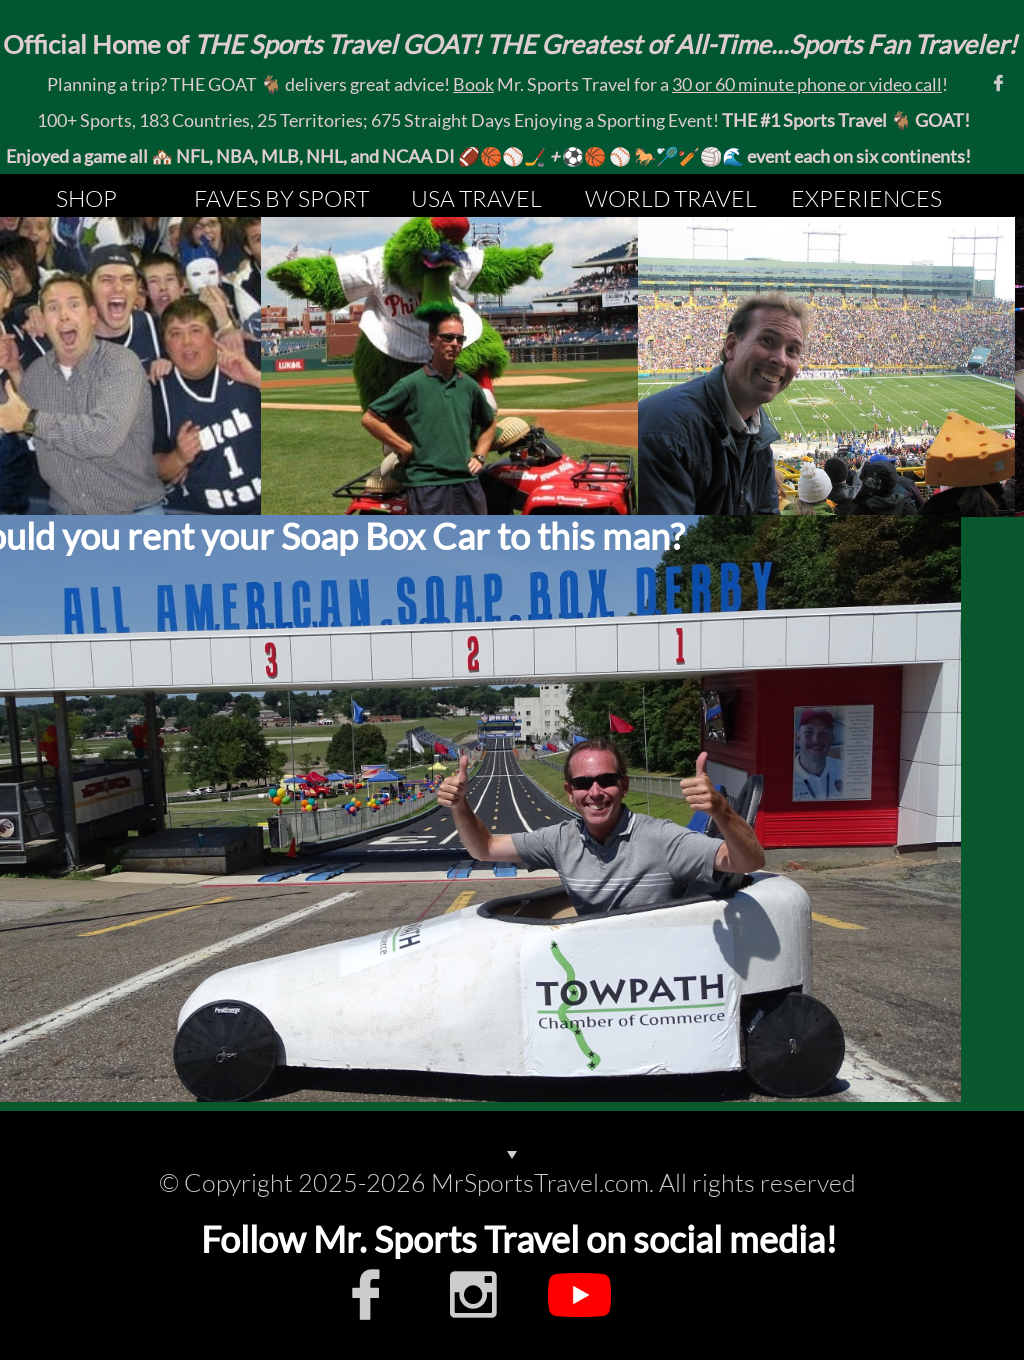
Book (473, 84)
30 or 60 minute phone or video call (807, 84)
